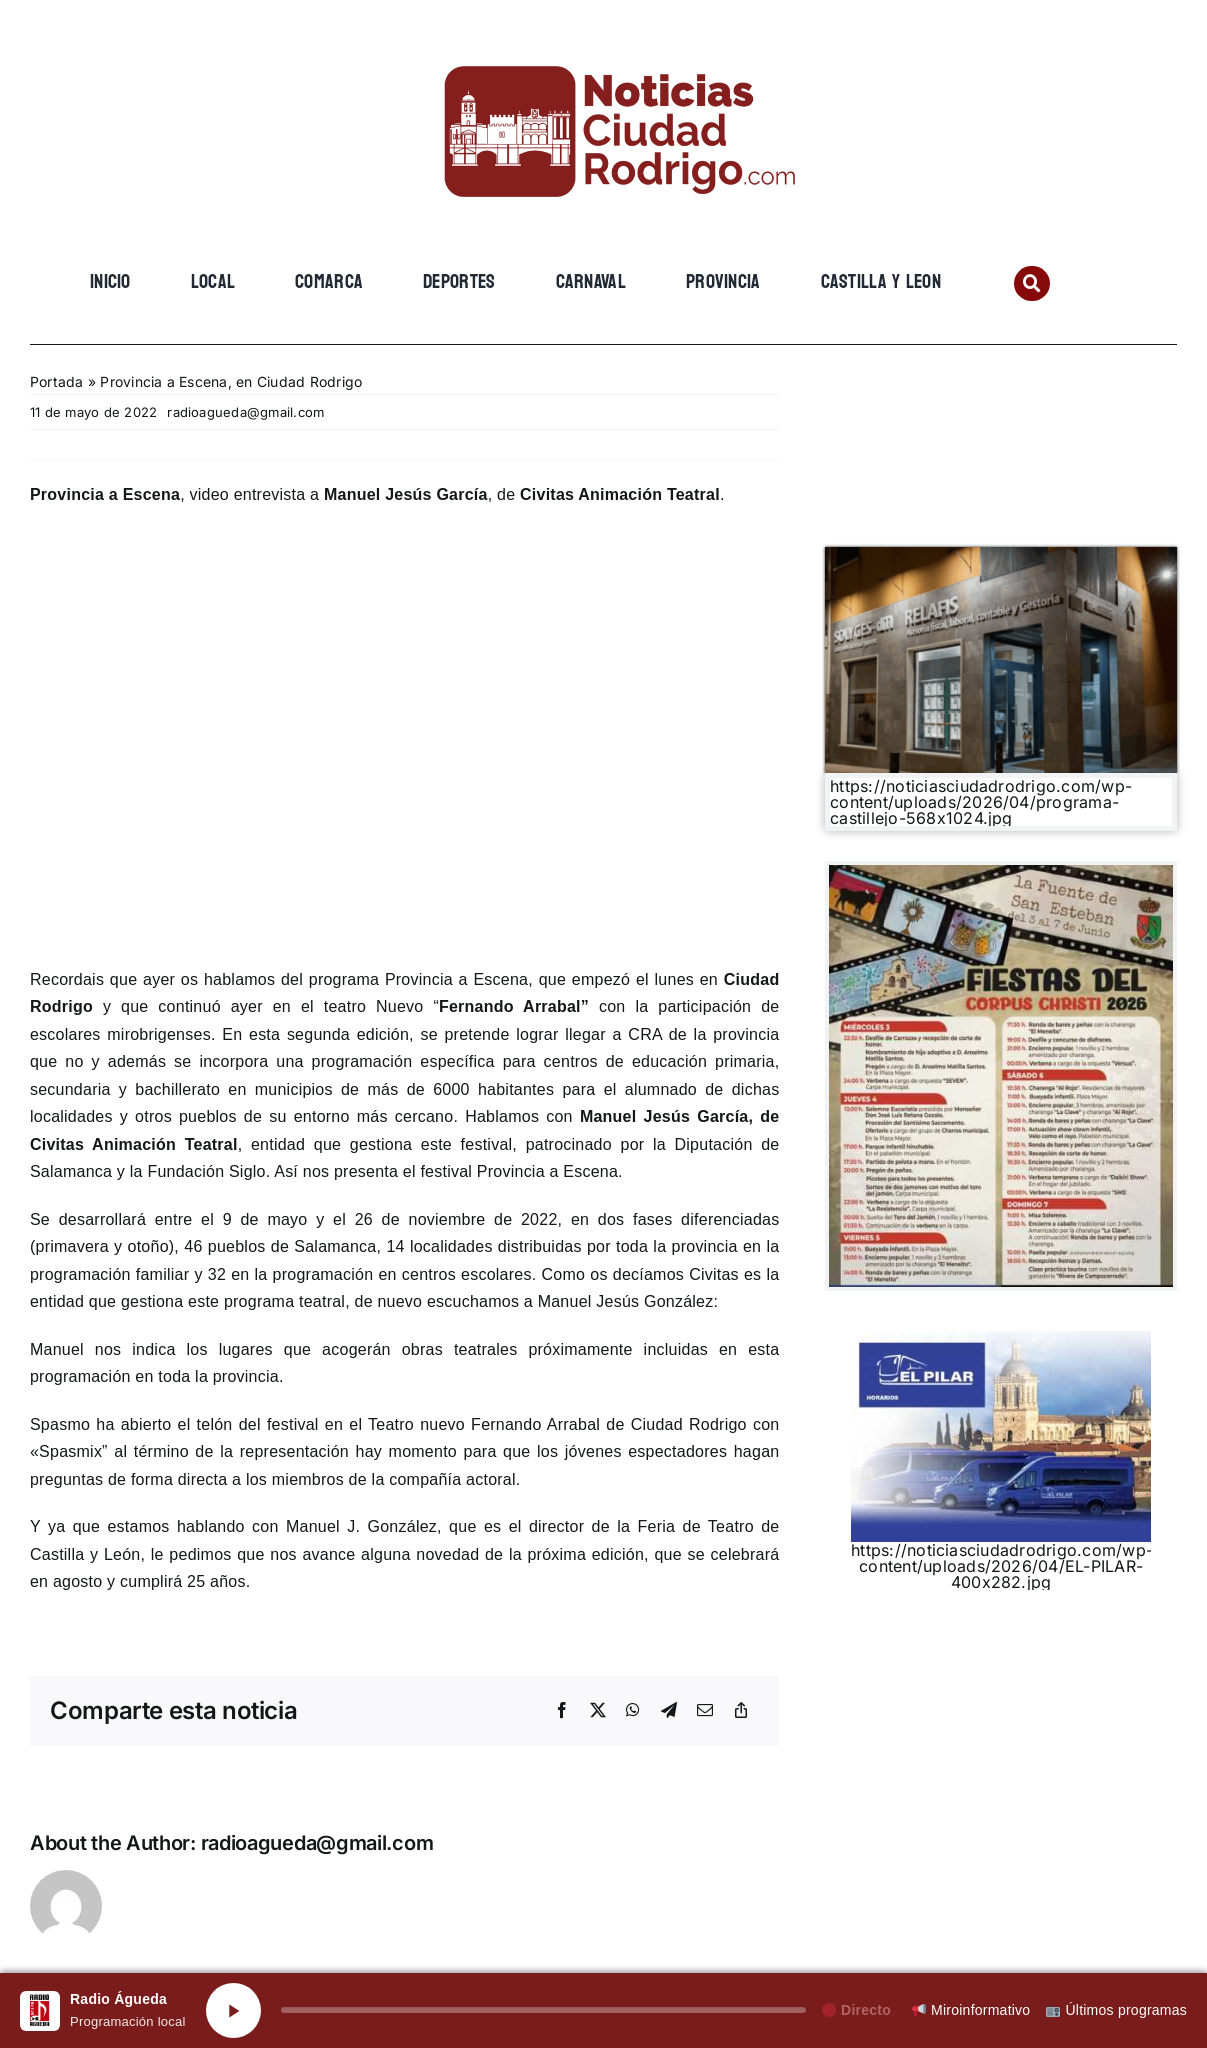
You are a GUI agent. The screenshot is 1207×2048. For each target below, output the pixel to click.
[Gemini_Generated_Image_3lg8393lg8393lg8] (1001, 555)
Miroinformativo (971, 2010)
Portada (57, 381)
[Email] (705, 1711)
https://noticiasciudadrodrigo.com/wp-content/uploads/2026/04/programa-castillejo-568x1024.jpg (981, 802)
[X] (598, 1711)
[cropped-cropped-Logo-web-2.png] (604, 47)
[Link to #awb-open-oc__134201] (1031, 283)
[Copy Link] (741, 1711)
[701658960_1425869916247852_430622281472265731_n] (1001, 873)
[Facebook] (562, 1711)
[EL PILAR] (1001, 1339)
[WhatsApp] (633, 1711)
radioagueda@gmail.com (245, 412)
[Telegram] (669, 1711)
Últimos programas (1116, 2010)
